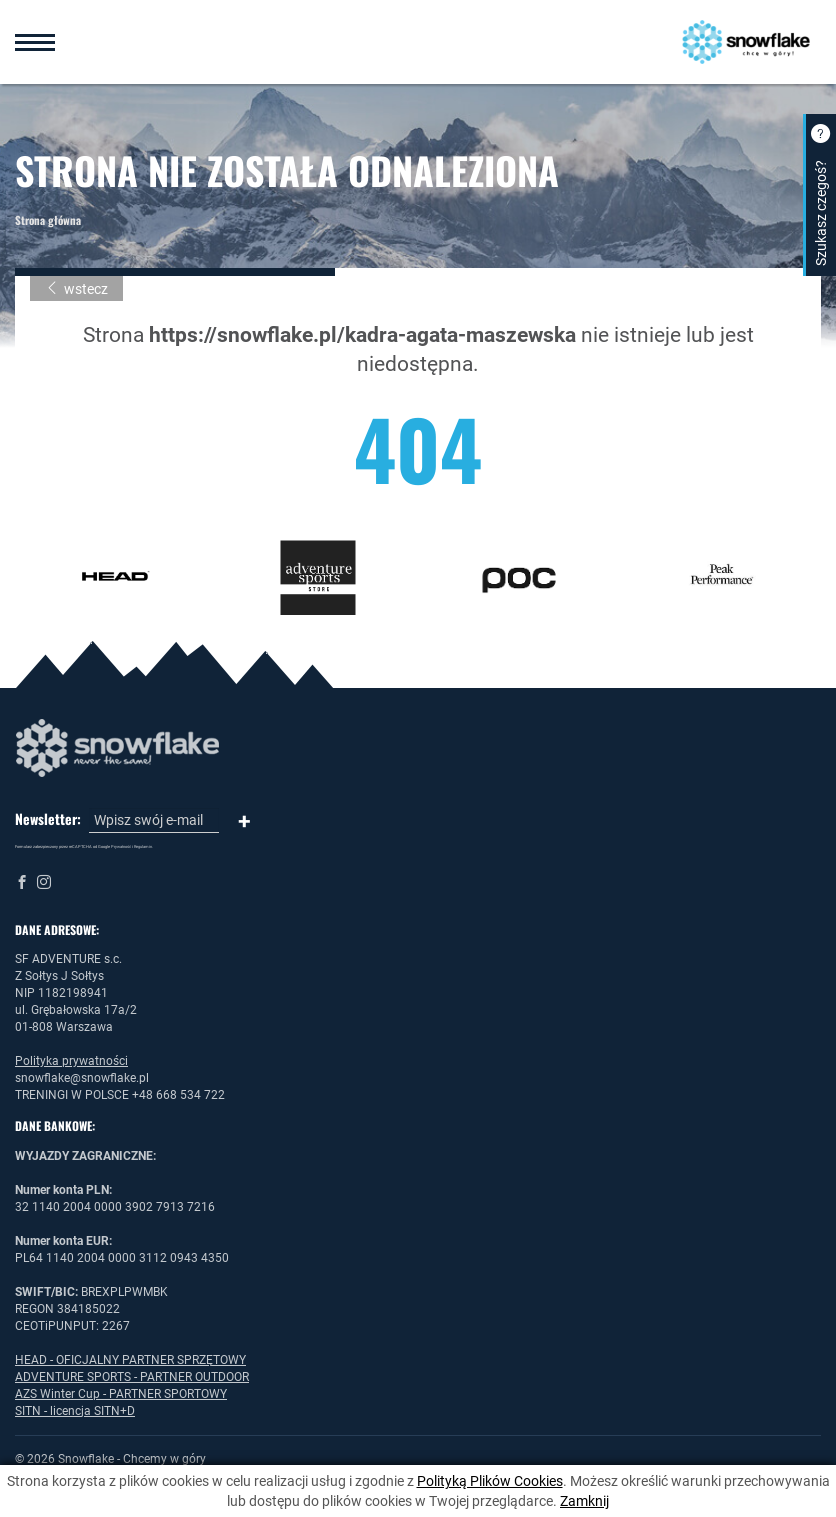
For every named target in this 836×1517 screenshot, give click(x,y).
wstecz (76, 289)
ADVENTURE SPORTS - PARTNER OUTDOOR (132, 1377)
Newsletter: (48, 819)
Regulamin (143, 846)
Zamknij (584, 1501)
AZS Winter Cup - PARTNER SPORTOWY (121, 1394)
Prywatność (121, 846)
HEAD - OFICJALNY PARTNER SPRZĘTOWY (130, 1360)
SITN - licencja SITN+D (75, 1411)
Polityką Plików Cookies (490, 1481)
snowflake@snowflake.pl (82, 1078)
